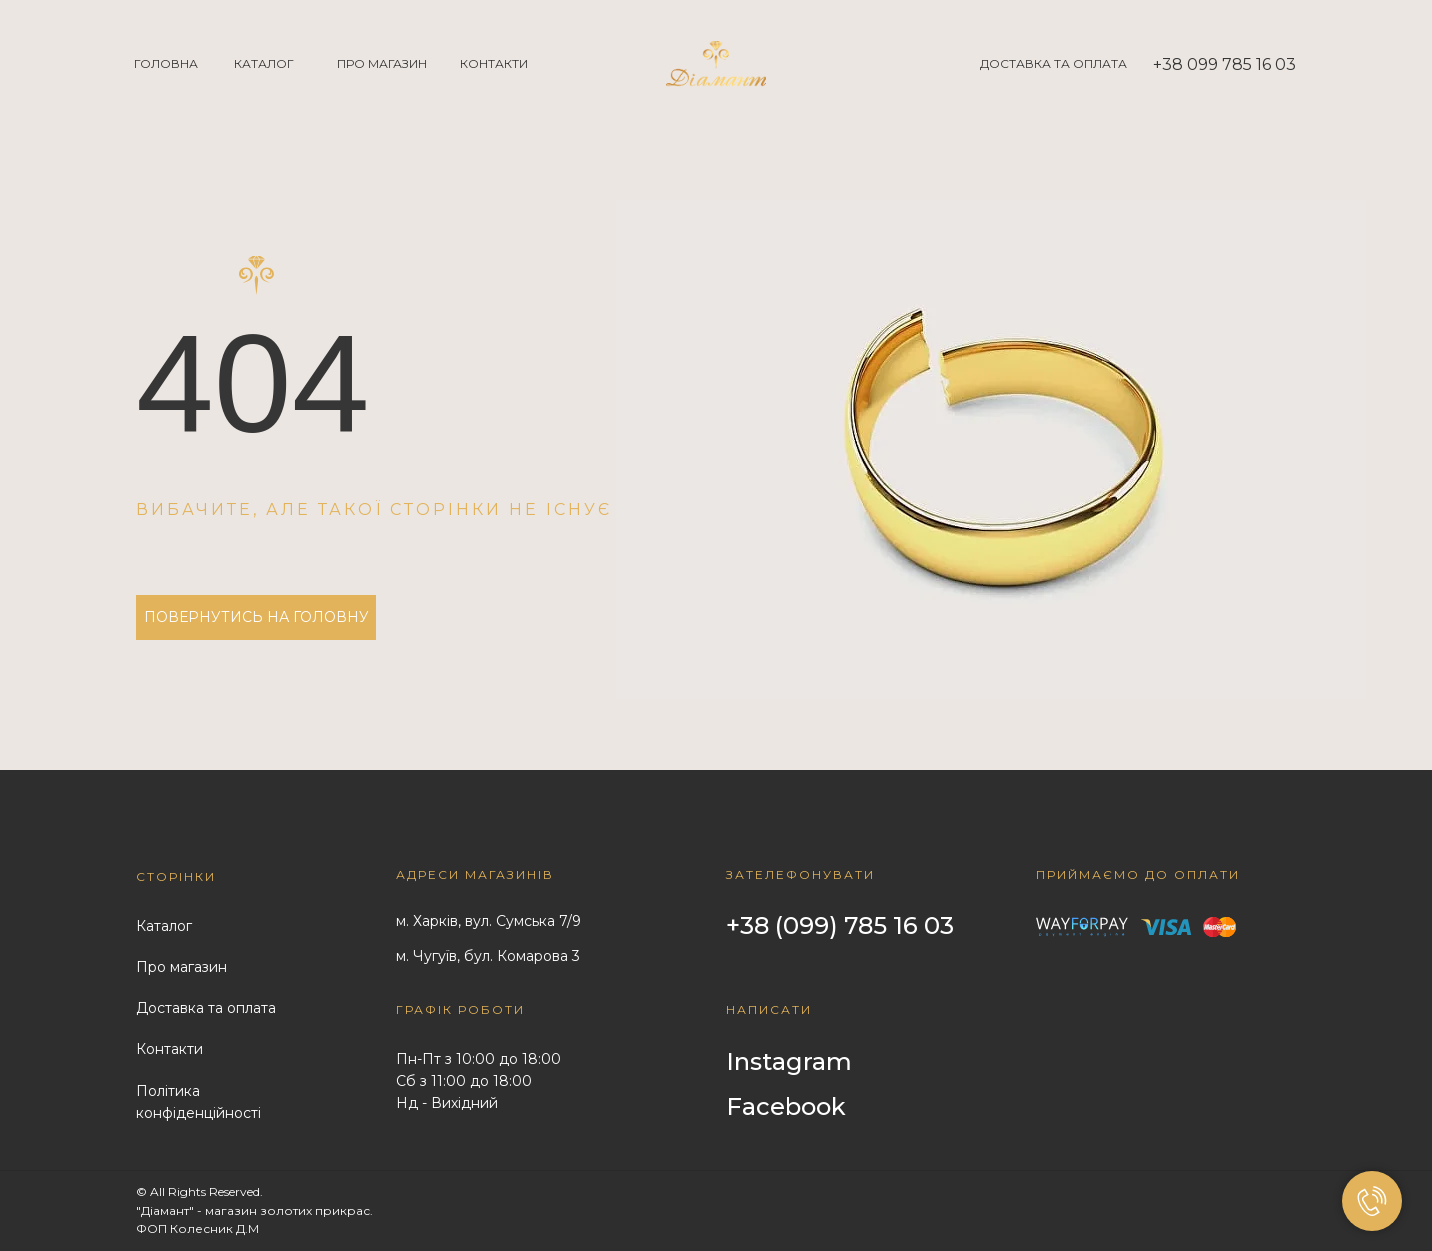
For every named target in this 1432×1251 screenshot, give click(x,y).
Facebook (786, 1106)
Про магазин (181, 967)
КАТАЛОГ (264, 63)
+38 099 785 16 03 (1224, 64)
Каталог (164, 926)
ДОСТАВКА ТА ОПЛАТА (1053, 63)
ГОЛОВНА (166, 63)
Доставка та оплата (206, 1008)
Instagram (789, 1061)
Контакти (169, 1049)
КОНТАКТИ (494, 63)
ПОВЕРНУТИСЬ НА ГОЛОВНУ (256, 617)
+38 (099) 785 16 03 (840, 925)
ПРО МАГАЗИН (382, 63)
